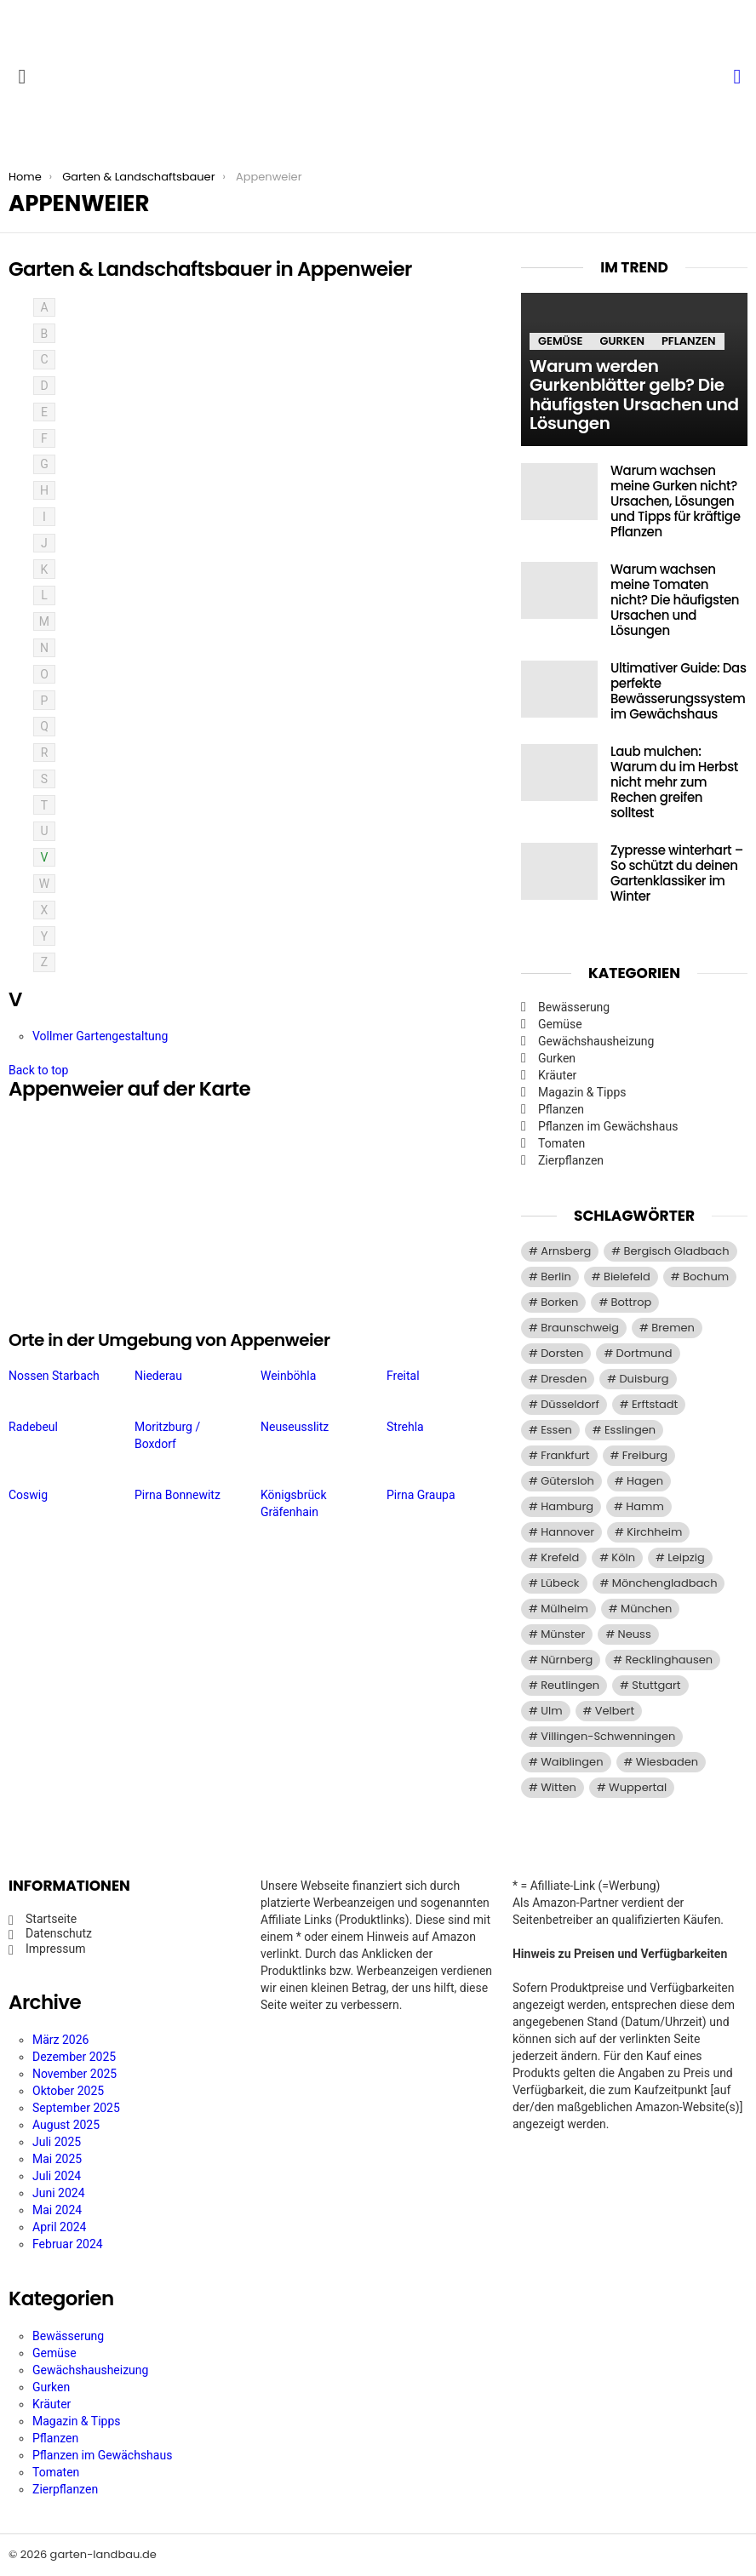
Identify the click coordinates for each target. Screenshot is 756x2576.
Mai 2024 (57, 2210)
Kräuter (557, 1075)
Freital (403, 1375)
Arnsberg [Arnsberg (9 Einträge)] (566, 1251)
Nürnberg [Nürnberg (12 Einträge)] (567, 1660)
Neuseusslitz (295, 1427)
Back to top (38, 1070)
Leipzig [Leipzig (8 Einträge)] (686, 1557)
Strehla (405, 1427)
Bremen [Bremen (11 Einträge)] (673, 1327)
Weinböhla (288, 1375)
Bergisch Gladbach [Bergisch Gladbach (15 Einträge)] (677, 1251)
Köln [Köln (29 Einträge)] (623, 1557)
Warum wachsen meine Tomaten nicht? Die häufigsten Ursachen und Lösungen (674, 599)
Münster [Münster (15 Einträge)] (563, 1634)
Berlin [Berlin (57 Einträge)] (556, 1276)
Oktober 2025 (68, 2091)
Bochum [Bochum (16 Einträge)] (706, 1276)
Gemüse (560, 341)
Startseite (51, 1919)
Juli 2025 (56, 2142)
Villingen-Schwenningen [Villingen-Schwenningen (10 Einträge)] (608, 1736)
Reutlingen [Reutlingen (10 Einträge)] (570, 1685)
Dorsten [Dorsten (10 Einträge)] (562, 1353)
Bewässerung (574, 1007)
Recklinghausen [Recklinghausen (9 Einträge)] (669, 1660)
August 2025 (66, 2125)
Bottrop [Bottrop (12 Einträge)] (631, 1302)
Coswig (28, 1495)
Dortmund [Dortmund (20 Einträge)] (644, 1353)
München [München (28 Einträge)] (646, 1608)
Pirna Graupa (421, 1495)
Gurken (621, 341)
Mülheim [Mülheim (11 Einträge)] (564, 1608)
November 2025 (74, 2074)
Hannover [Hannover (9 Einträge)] (567, 1532)
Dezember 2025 (74, 2057)
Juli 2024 (56, 2176)
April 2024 (59, 2227)
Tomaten (561, 1143)
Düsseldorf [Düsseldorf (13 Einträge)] (570, 1404)
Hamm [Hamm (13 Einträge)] (645, 1506)
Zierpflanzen (571, 1160)
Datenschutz (59, 1933)
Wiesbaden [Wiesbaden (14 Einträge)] (667, 1762)
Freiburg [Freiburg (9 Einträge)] (644, 1455)
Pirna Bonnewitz (177, 1495)
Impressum (55, 1948)
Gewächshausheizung (596, 1041)
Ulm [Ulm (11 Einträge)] (551, 1711)
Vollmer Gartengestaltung (100, 1036)
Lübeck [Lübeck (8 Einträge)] (560, 1583)
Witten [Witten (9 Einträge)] (558, 1787)
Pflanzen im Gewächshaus (608, 1126)
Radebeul (33, 1427)
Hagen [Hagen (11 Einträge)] (645, 1481)
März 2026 (60, 2039)
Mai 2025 (57, 2159)
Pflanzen (689, 341)
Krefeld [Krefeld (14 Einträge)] (560, 1557)
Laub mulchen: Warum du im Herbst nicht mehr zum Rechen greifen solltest (674, 781)
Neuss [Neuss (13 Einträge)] (634, 1634)
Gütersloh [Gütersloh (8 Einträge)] (567, 1481)
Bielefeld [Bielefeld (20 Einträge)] (627, 1276)
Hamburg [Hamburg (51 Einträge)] (567, 1506)
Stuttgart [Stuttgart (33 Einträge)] (656, 1685)
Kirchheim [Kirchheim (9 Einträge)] (654, 1532)
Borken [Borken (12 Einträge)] (559, 1302)
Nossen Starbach (54, 1375)
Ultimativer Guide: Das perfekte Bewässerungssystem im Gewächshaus (678, 691)
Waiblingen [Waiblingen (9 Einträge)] (572, 1762)
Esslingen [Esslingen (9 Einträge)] (630, 1430)
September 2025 (76, 2108)
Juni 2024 (58, 2193)
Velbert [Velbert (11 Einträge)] (614, 1711)
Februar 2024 (67, 2244)
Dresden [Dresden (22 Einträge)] (564, 1379)
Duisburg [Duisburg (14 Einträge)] (643, 1379)
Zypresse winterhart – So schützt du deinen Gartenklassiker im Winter (676, 873)
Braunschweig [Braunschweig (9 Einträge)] (580, 1327)
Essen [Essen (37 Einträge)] (556, 1430)
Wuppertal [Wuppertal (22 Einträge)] (638, 1787)
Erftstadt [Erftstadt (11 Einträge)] (655, 1404)
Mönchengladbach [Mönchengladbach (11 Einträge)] (665, 1583)
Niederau (158, 1375)
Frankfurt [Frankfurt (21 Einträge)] (565, 1455)
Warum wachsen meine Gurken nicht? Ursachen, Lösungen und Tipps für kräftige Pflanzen (675, 501)
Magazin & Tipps (582, 1092)
